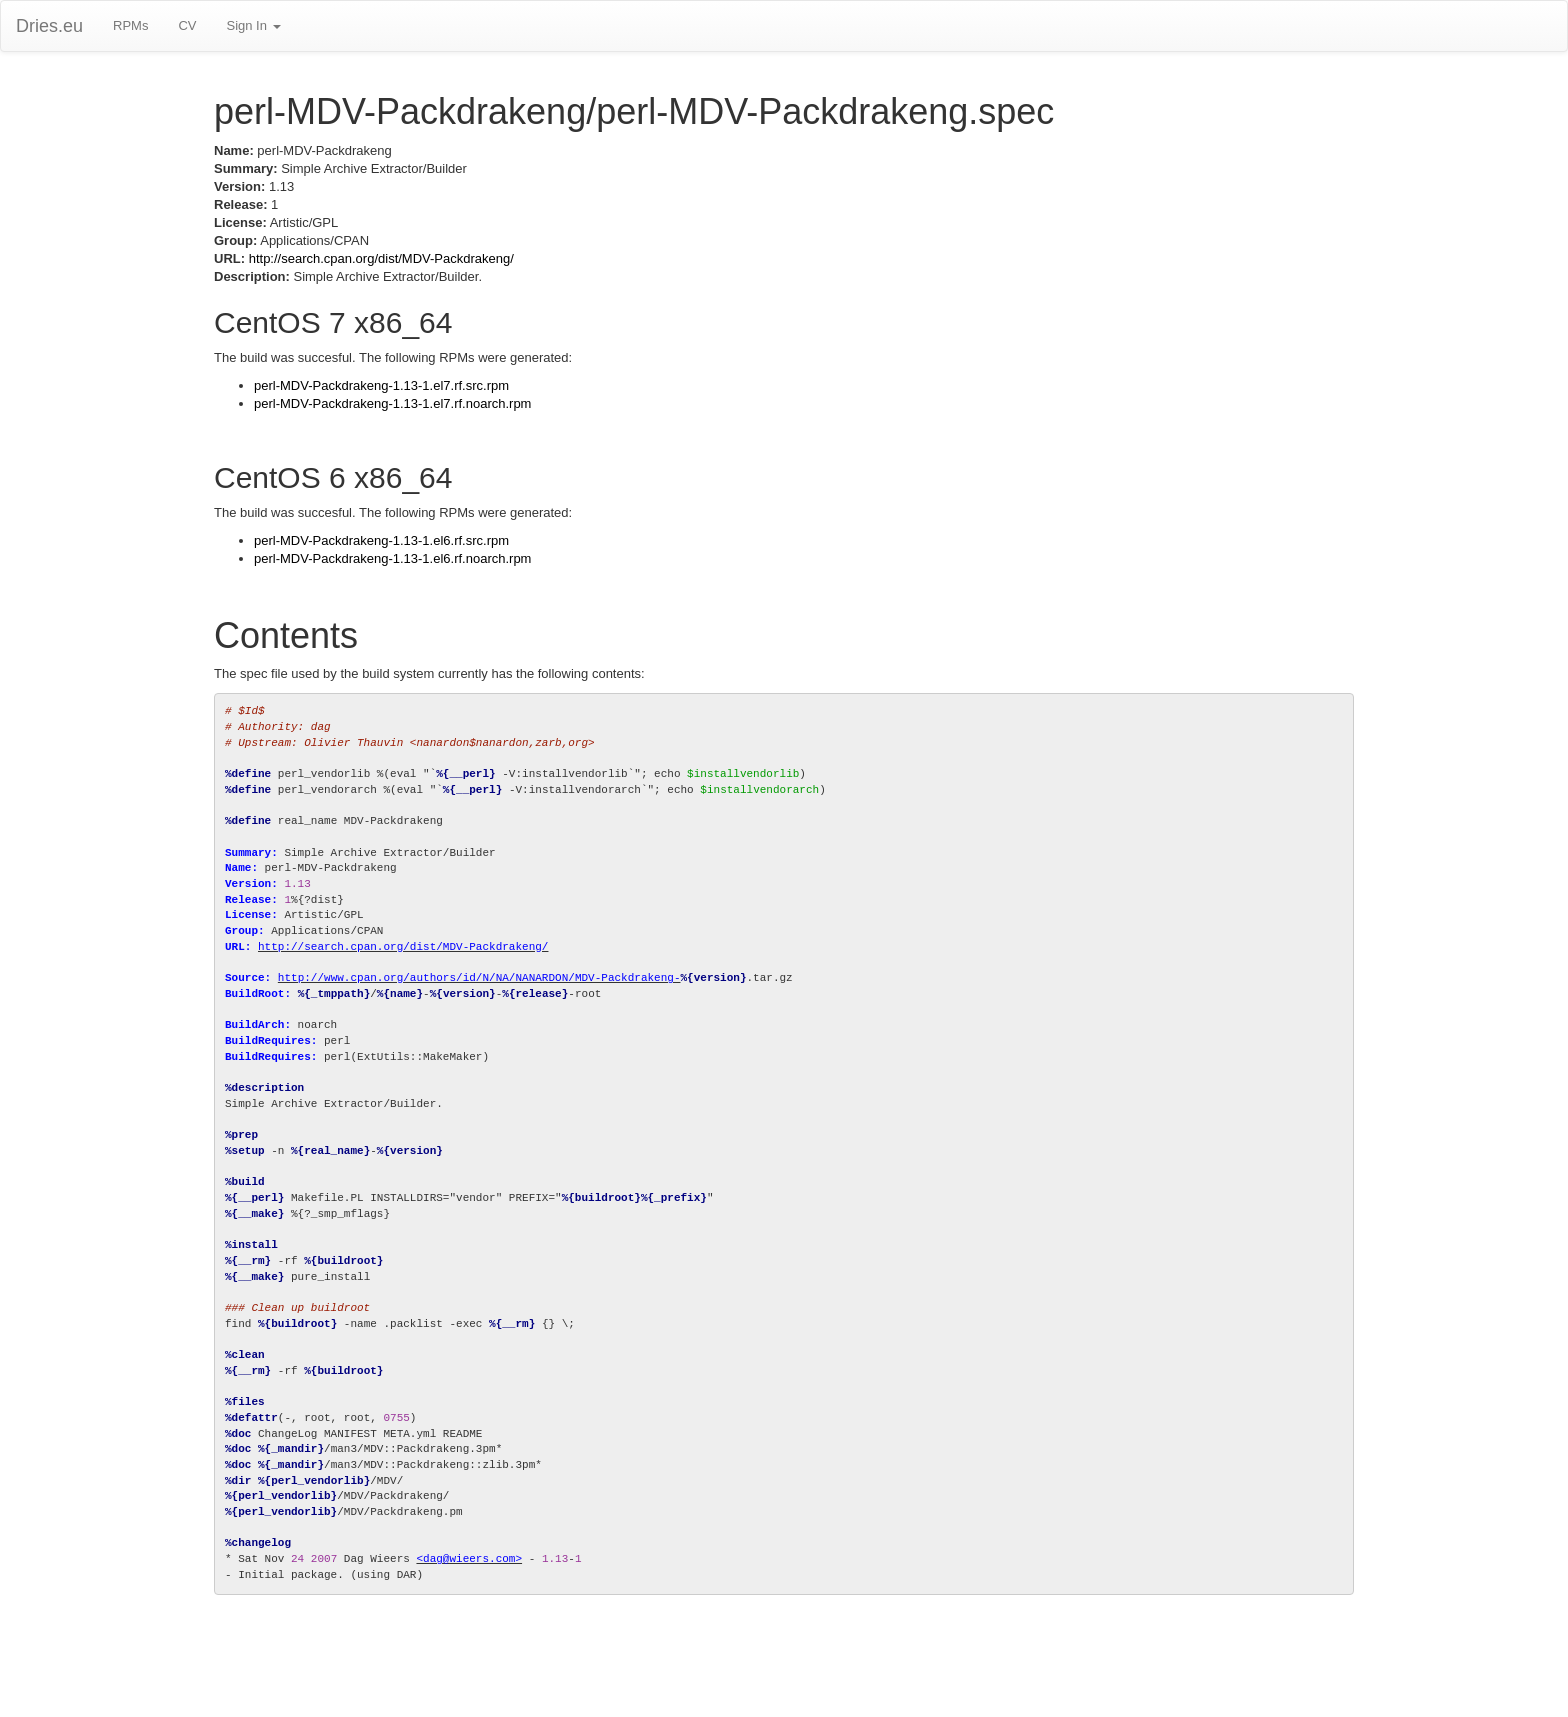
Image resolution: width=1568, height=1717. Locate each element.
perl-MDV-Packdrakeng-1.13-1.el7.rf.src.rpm (381, 385)
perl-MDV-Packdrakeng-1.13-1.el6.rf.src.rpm (381, 540)
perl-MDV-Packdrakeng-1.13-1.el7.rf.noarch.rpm (392, 403)
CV (187, 25)
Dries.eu (49, 26)
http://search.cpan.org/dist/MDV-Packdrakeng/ (381, 258)
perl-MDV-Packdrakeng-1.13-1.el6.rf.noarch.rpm (392, 558)
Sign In (253, 25)
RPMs (130, 25)
